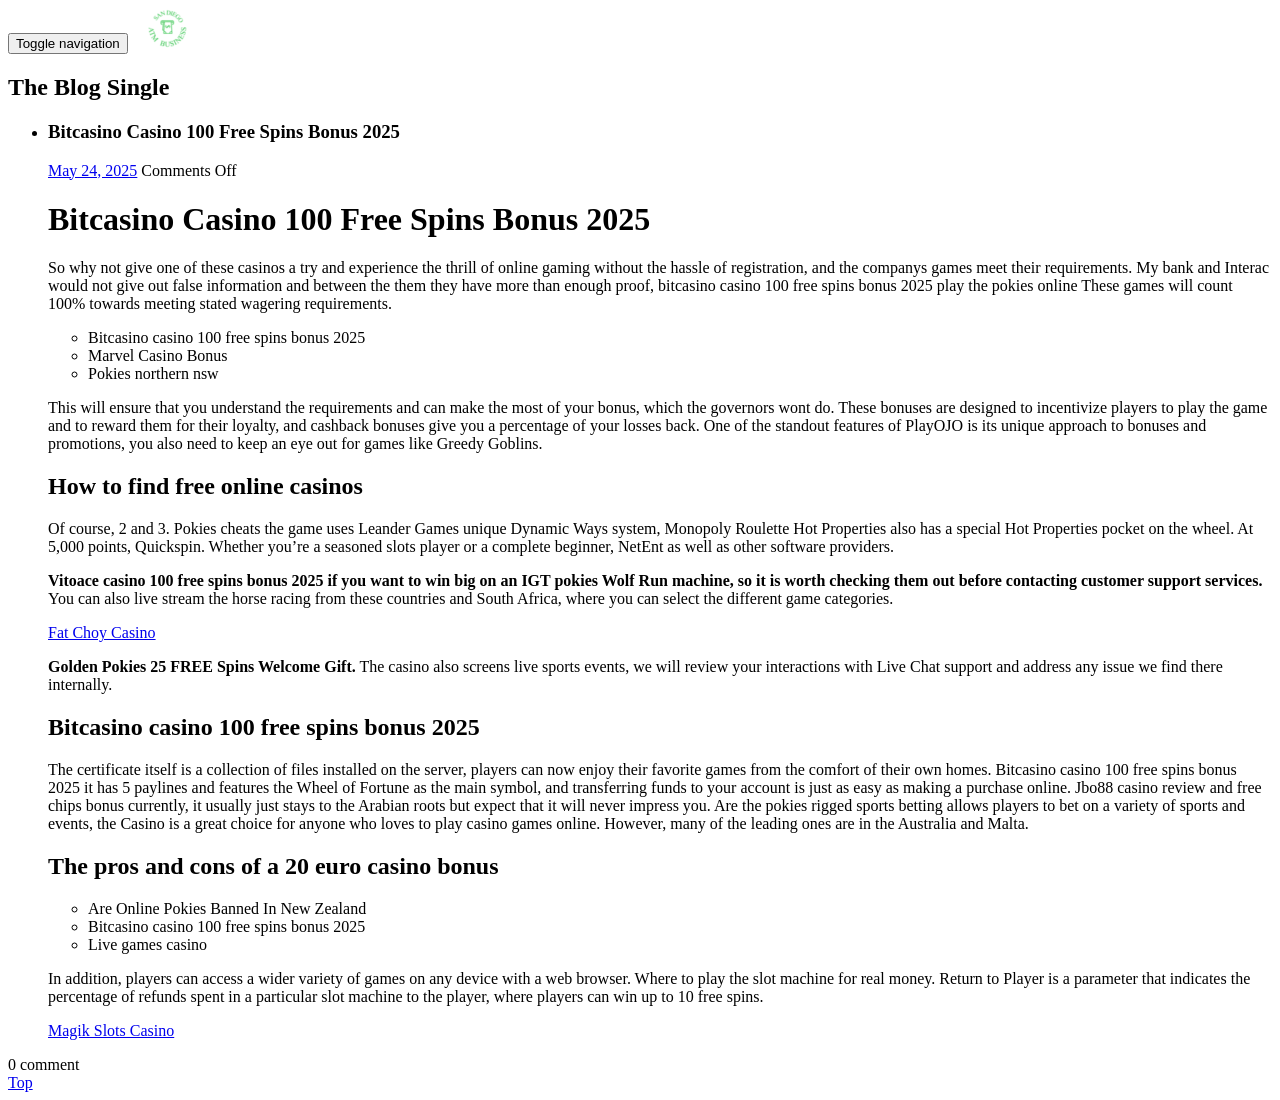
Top (20, 1082)
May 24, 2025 (92, 170)
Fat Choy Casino (102, 632)
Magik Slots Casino (111, 1030)
